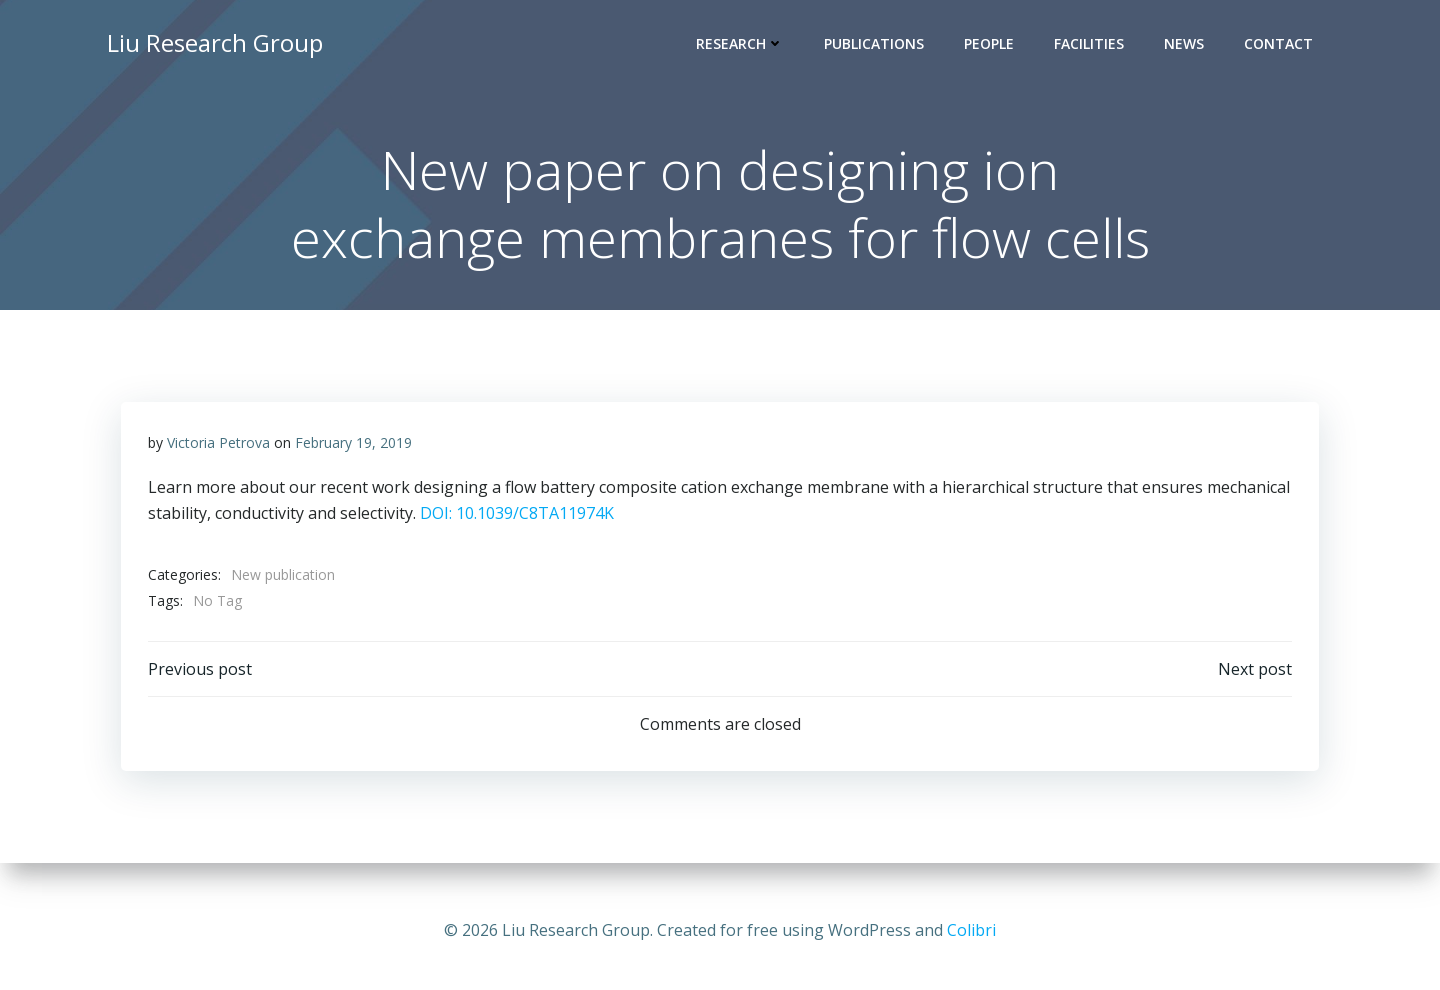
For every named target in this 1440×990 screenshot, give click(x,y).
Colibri (971, 930)
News (1187, 45)
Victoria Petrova (219, 447)
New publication (284, 580)
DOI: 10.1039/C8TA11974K (518, 518)
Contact (1281, 45)
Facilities (1092, 45)
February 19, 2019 (354, 447)
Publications (877, 45)
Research (743, 45)
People (992, 45)
